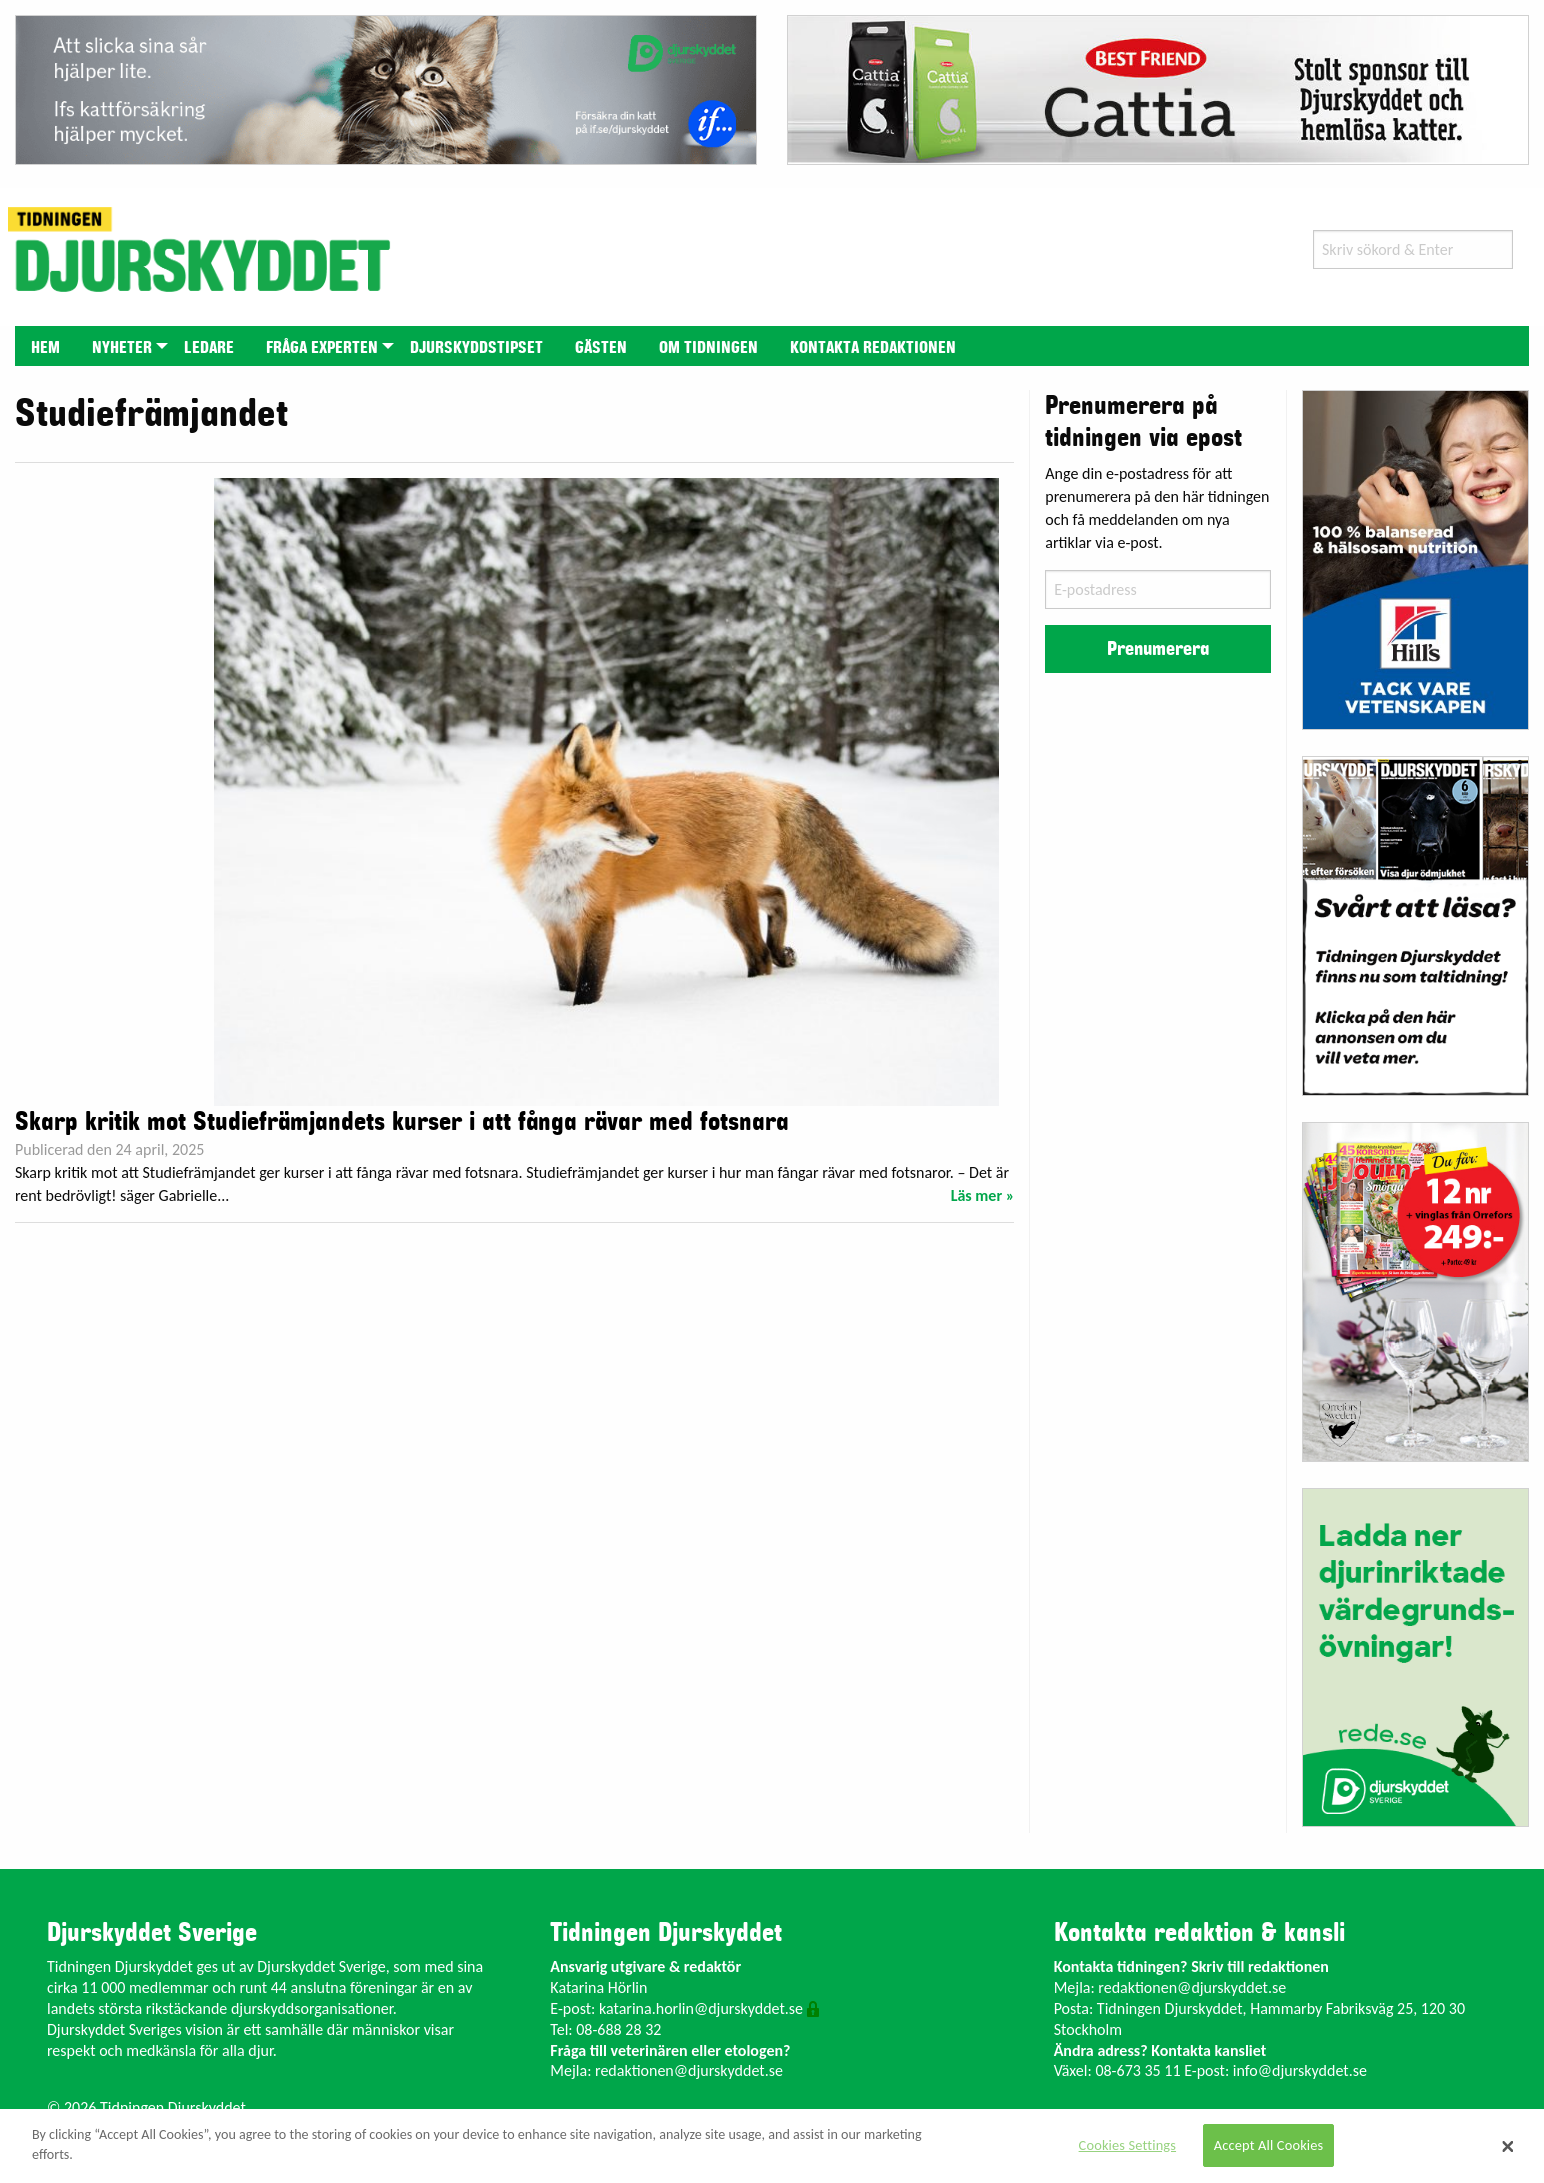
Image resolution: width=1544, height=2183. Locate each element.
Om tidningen (708, 348)
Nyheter (122, 348)
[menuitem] (45, 345)
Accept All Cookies (1269, 2145)
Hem (45, 348)
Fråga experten (322, 348)
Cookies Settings (1127, 2145)
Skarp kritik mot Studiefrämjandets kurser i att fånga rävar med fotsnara (402, 1122)
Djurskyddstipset (476, 348)
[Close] (1508, 2146)
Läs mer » (983, 1195)
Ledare (209, 348)
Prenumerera (1158, 649)
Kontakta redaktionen (873, 348)
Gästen (601, 348)
